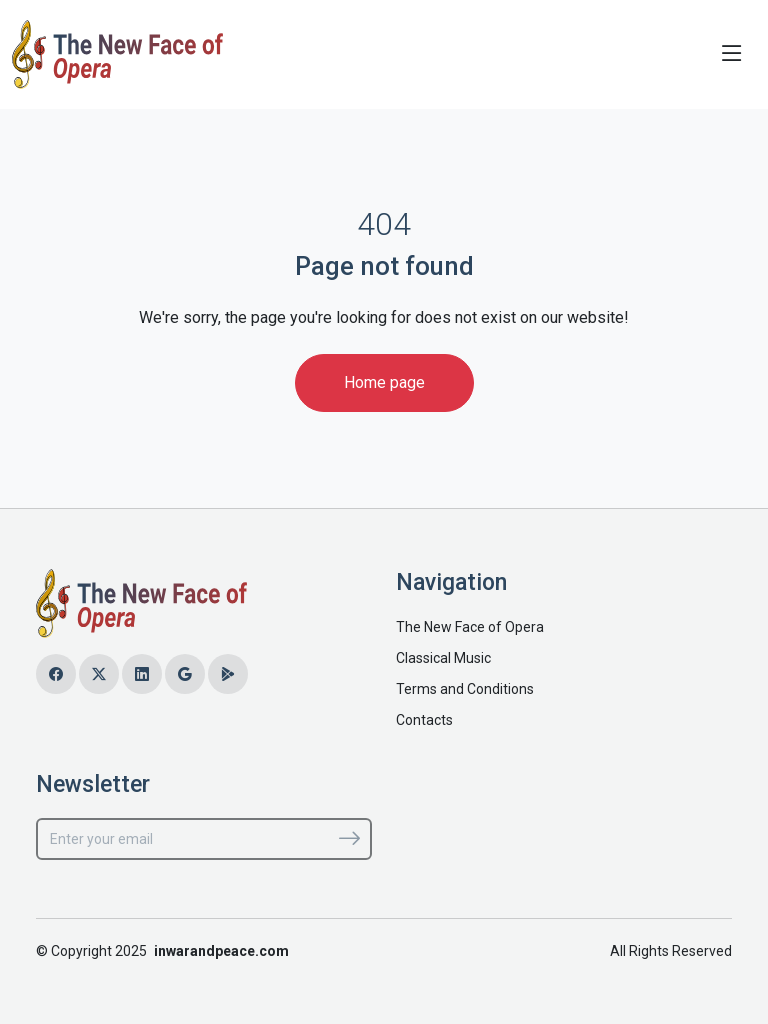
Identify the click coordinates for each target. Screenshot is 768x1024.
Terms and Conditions (465, 689)
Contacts (424, 720)
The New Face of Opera (470, 627)
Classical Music (443, 658)
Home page (384, 382)
